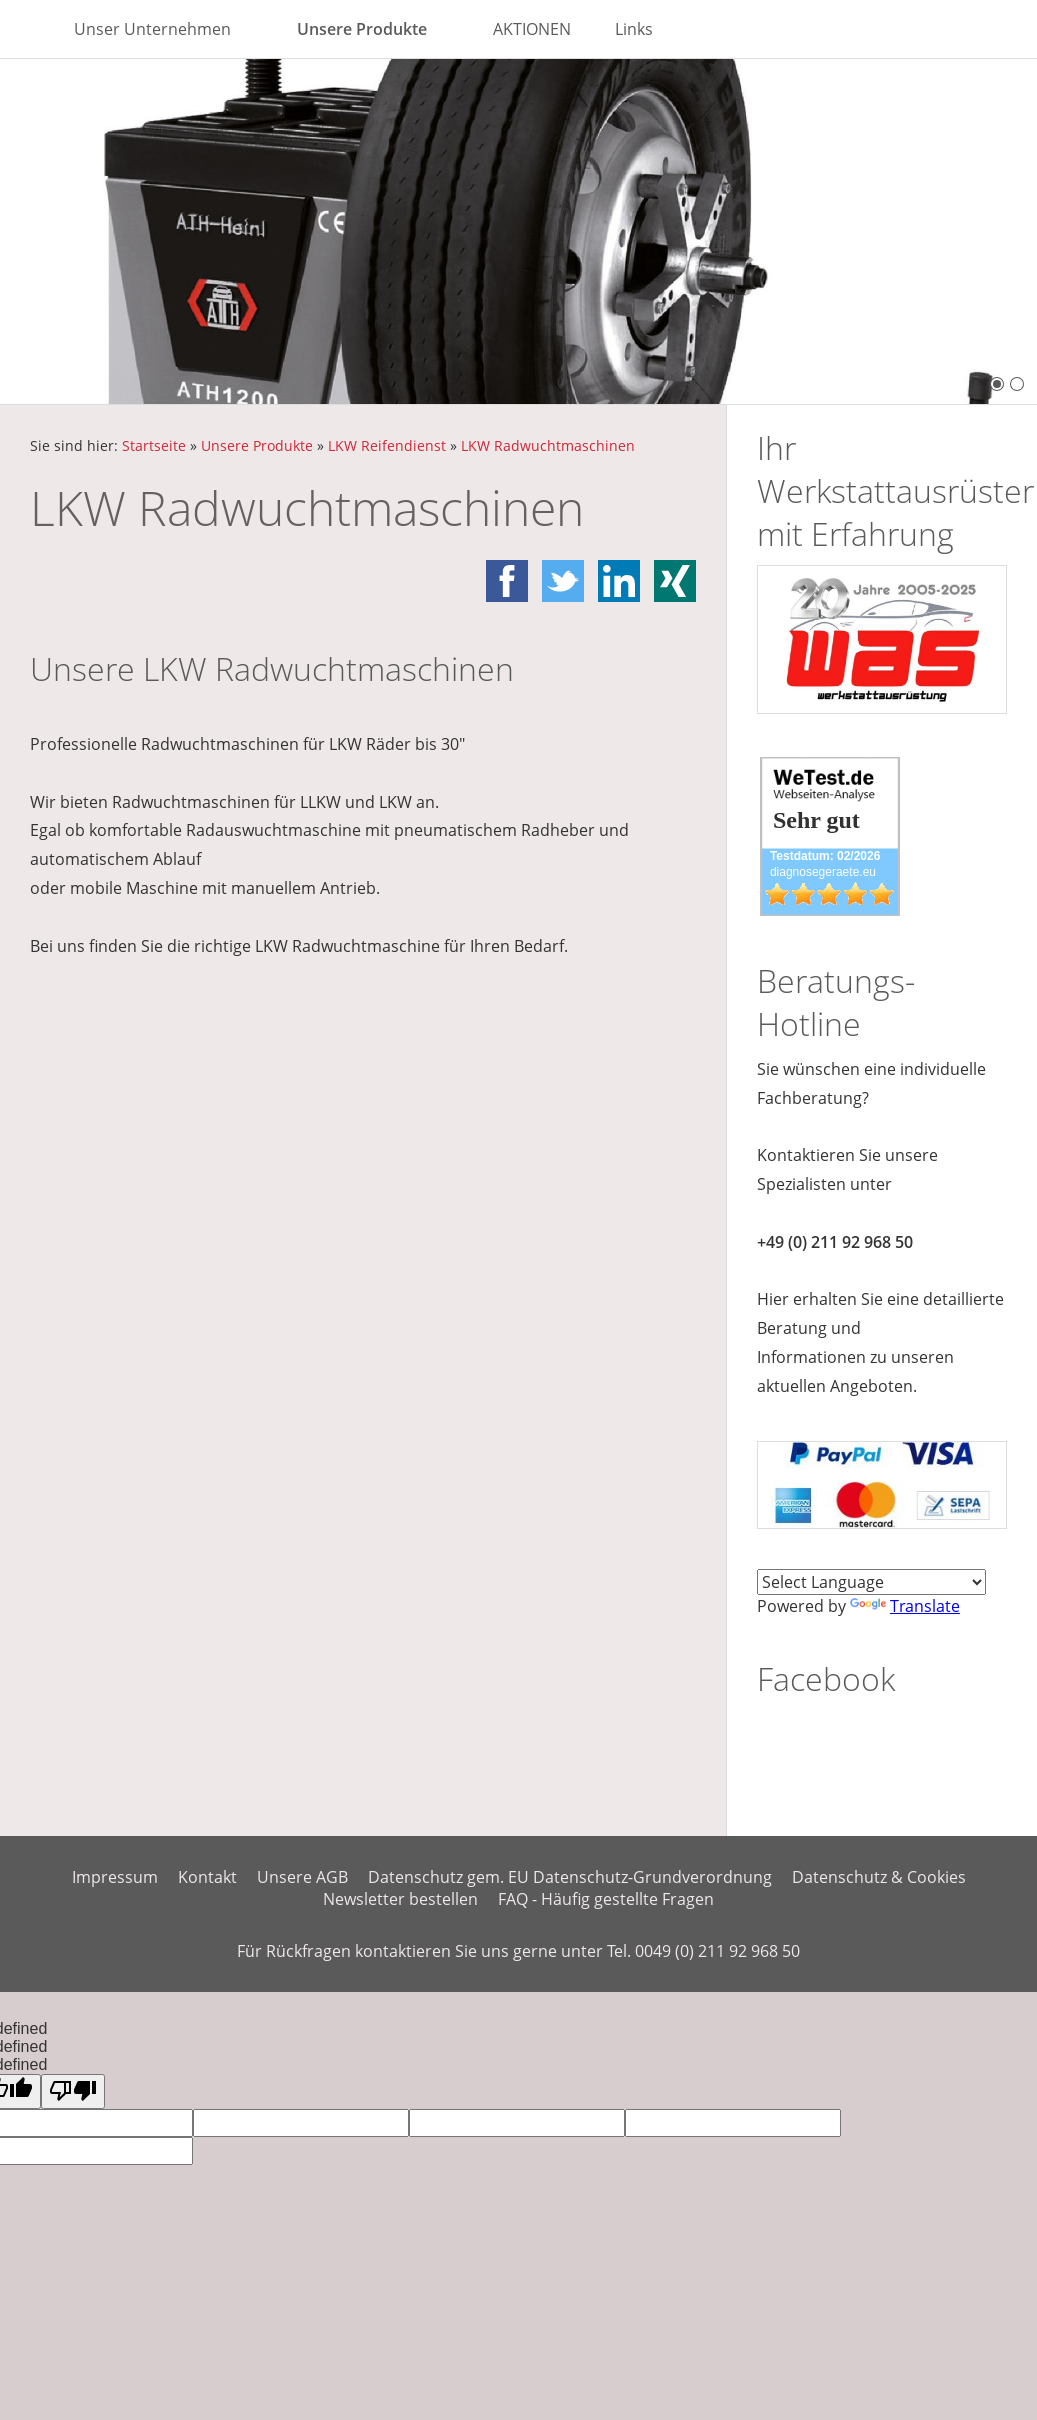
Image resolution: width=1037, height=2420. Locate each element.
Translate (905, 1606)
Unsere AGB (302, 1877)
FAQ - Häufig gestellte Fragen (606, 1899)
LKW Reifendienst (387, 445)
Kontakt (207, 1877)
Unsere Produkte (257, 445)
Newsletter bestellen (400, 1899)
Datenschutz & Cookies (879, 1877)
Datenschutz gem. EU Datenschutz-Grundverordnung (570, 1877)
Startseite (154, 445)
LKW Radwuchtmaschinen (548, 445)
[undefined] (73, 2091)
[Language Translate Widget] (871, 1582)
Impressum (115, 1877)
